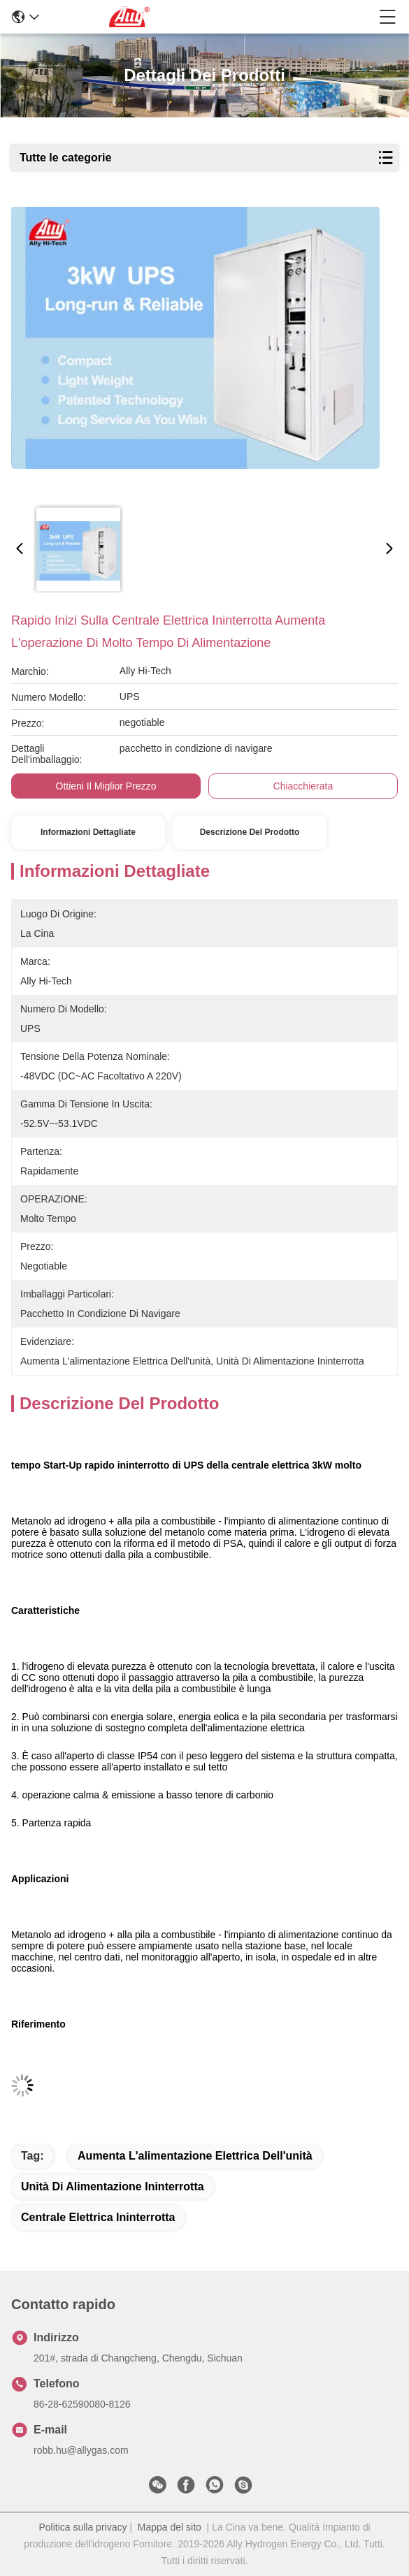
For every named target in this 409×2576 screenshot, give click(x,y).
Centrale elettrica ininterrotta (98, 2217)
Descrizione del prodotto (250, 832)
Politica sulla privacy (82, 2527)
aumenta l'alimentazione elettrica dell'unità (195, 2156)
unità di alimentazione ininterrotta (112, 2186)
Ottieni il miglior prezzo (106, 786)
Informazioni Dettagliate (88, 832)
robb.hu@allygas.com (81, 2450)
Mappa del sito (169, 2527)
